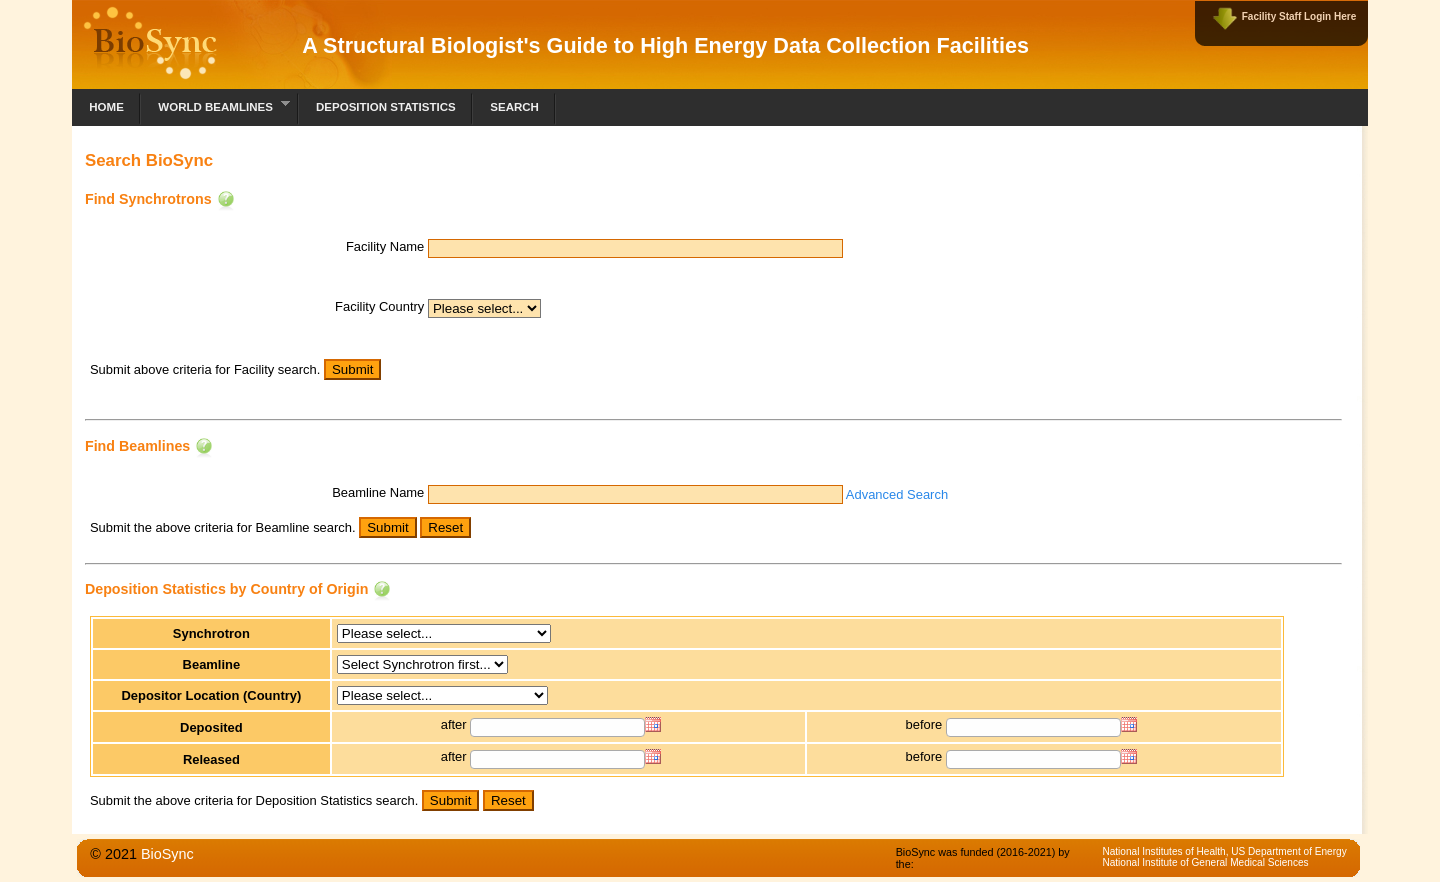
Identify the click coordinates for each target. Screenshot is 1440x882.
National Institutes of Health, (1166, 851)
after (454, 724)
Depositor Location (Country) (211, 695)
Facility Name (385, 246)
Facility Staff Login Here (1299, 16)
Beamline (212, 664)
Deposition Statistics (386, 107)
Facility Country (379, 306)
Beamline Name (378, 492)
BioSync (167, 854)
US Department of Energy (1288, 851)
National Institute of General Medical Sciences (1205, 862)
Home (106, 107)
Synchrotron (211, 633)
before (924, 724)
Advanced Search (897, 494)
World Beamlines (215, 104)
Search (514, 107)
